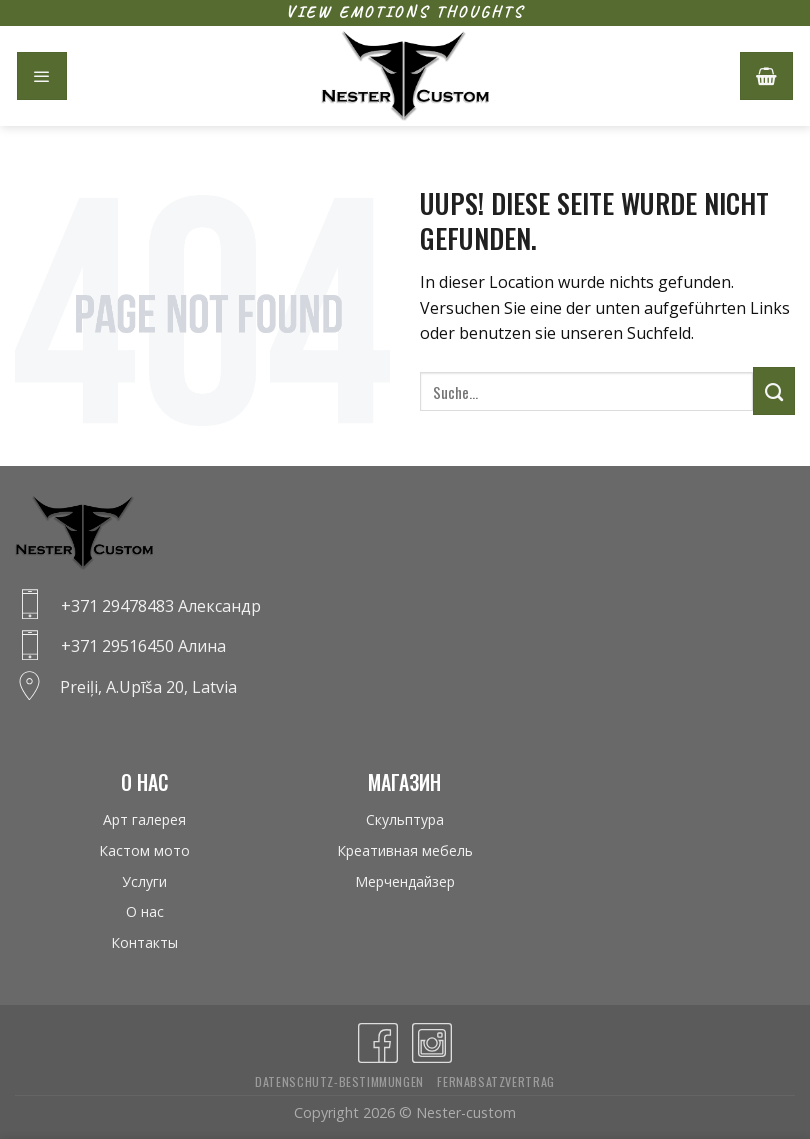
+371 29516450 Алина (143, 646)
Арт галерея (144, 819)
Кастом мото (144, 850)
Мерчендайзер (405, 881)
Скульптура (405, 819)
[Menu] (42, 76)
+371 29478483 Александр (161, 606)
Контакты (144, 942)
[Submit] (774, 391)
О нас (145, 911)
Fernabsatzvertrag (495, 1081)
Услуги (144, 881)
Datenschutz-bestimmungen (339, 1081)
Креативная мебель (405, 850)
